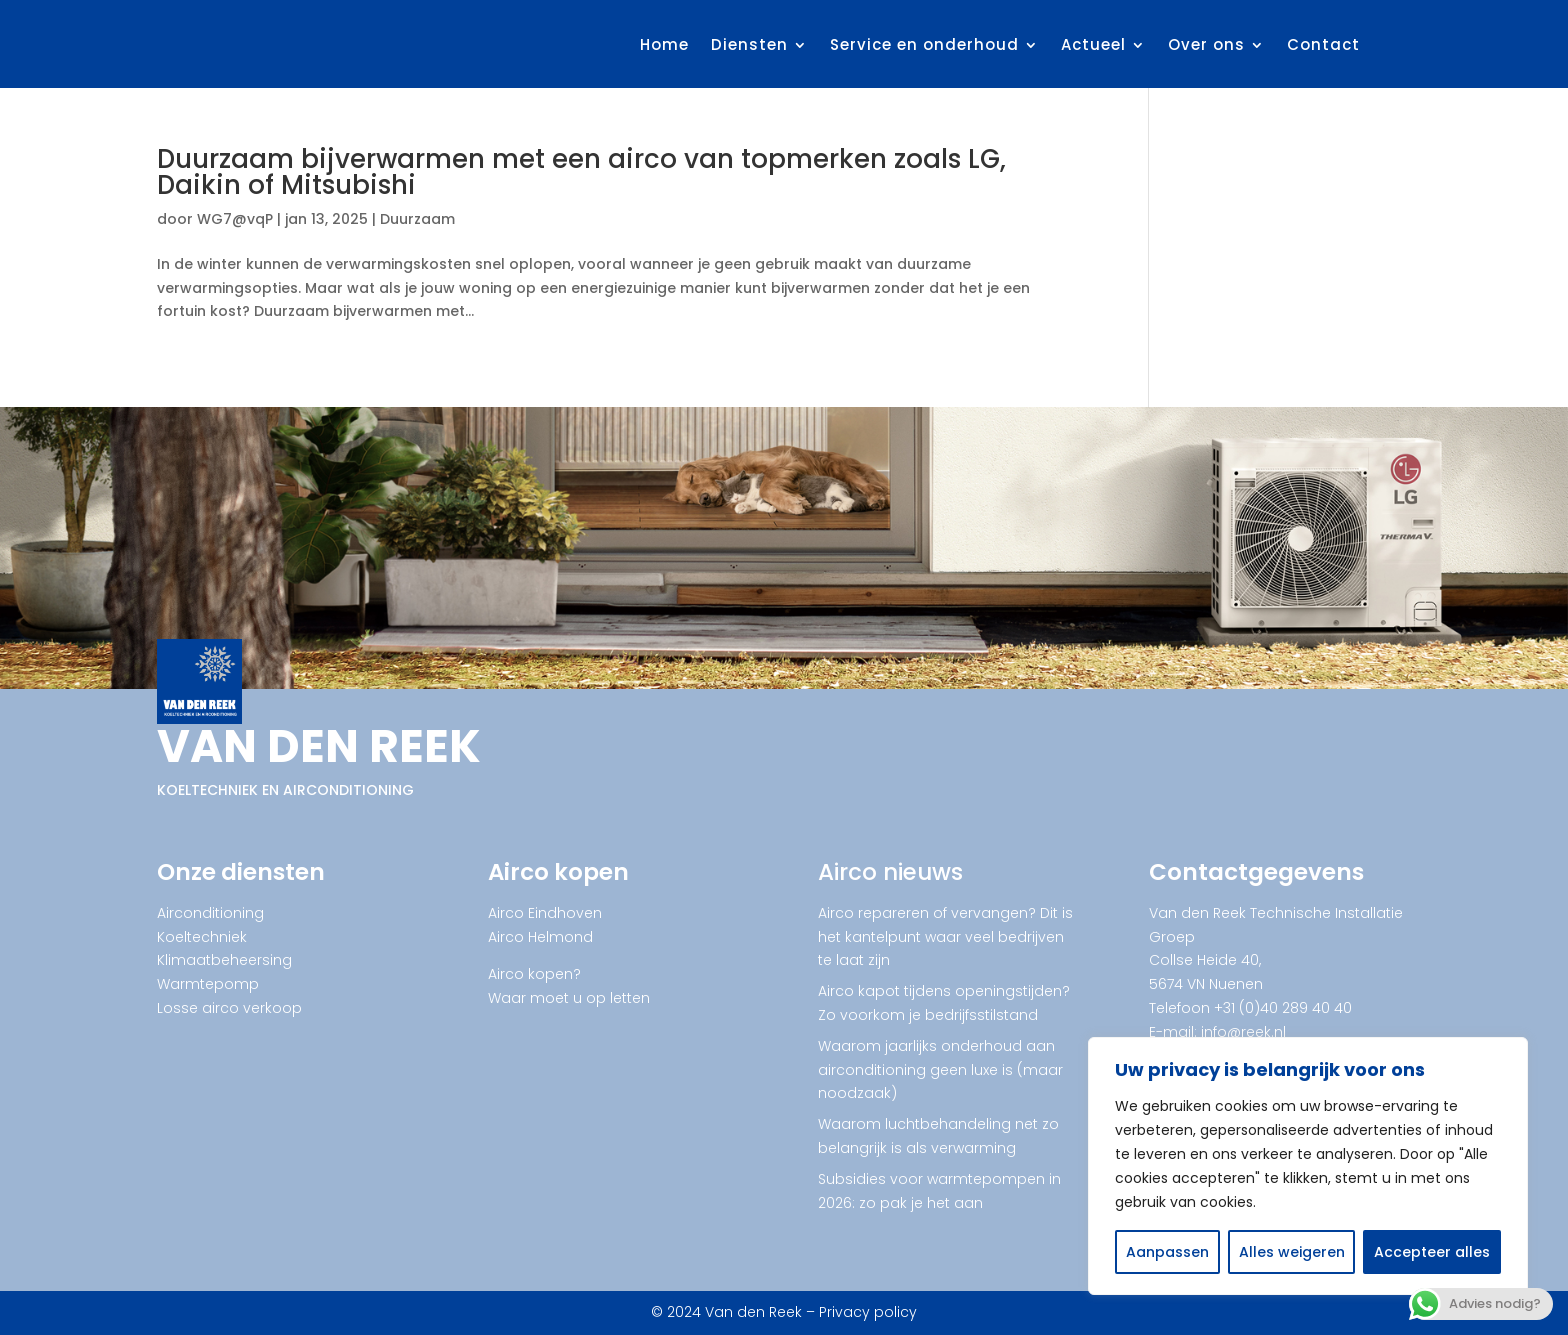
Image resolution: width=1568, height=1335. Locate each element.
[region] (1308, 1166)
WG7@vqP (235, 219)
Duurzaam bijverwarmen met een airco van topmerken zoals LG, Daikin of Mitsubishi (581, 172)
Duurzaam (417, 219)
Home (664, 44)
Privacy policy (868, 1312)
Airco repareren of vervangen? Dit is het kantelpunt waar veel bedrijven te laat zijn (945, 937)
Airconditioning (210, 913)
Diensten (749, 44)
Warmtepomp (208, 984)
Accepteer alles (1432, 1252)
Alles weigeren (1292, 1252)
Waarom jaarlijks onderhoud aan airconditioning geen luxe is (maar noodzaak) (940, 1070)
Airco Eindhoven (545, 913)
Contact (1323, 44)
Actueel (1093, 44)
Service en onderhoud (924, 44)
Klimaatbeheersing (224, 960)
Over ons (1206, 44)
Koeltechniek (202, 937)
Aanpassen (1167, 1252)
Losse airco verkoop (229, 1008)
